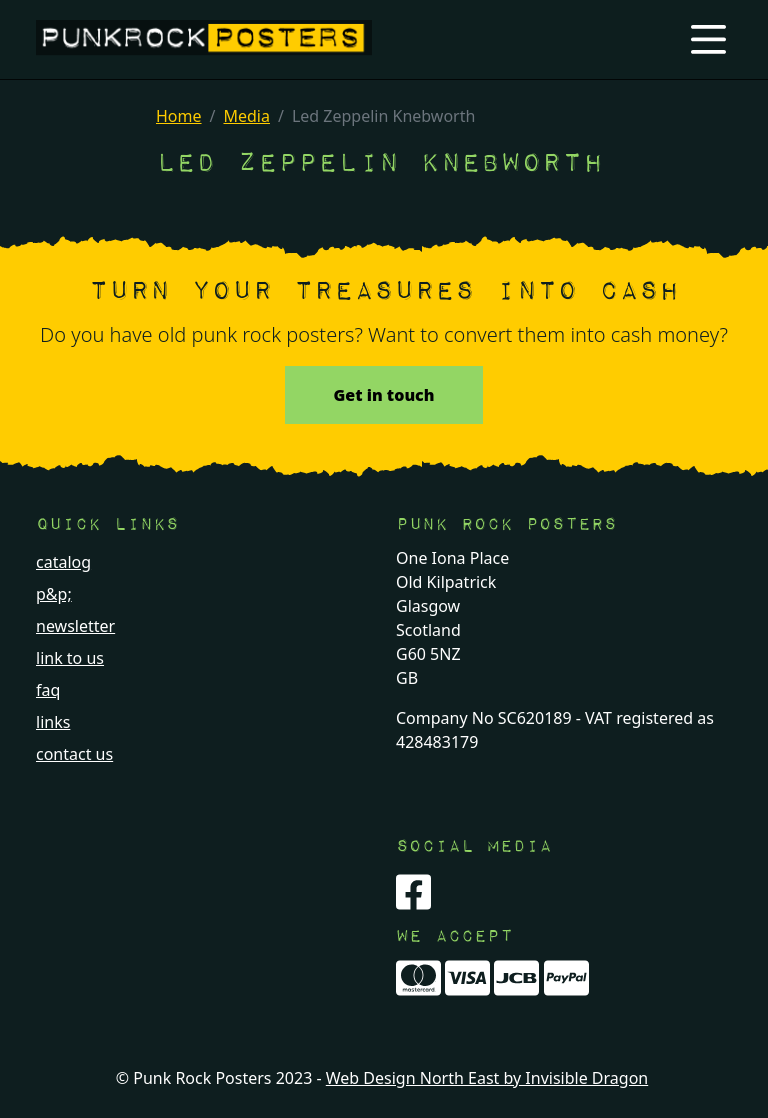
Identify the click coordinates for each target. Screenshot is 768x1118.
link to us (70, 658)
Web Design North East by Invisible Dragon (487, 1078)
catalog (63, 562)
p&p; (54, 594)
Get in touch (384, 395)
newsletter (75, 626)
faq (48, 690)
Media (246, 116)
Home (179, 116)
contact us (74, 754)
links (53, 722)
